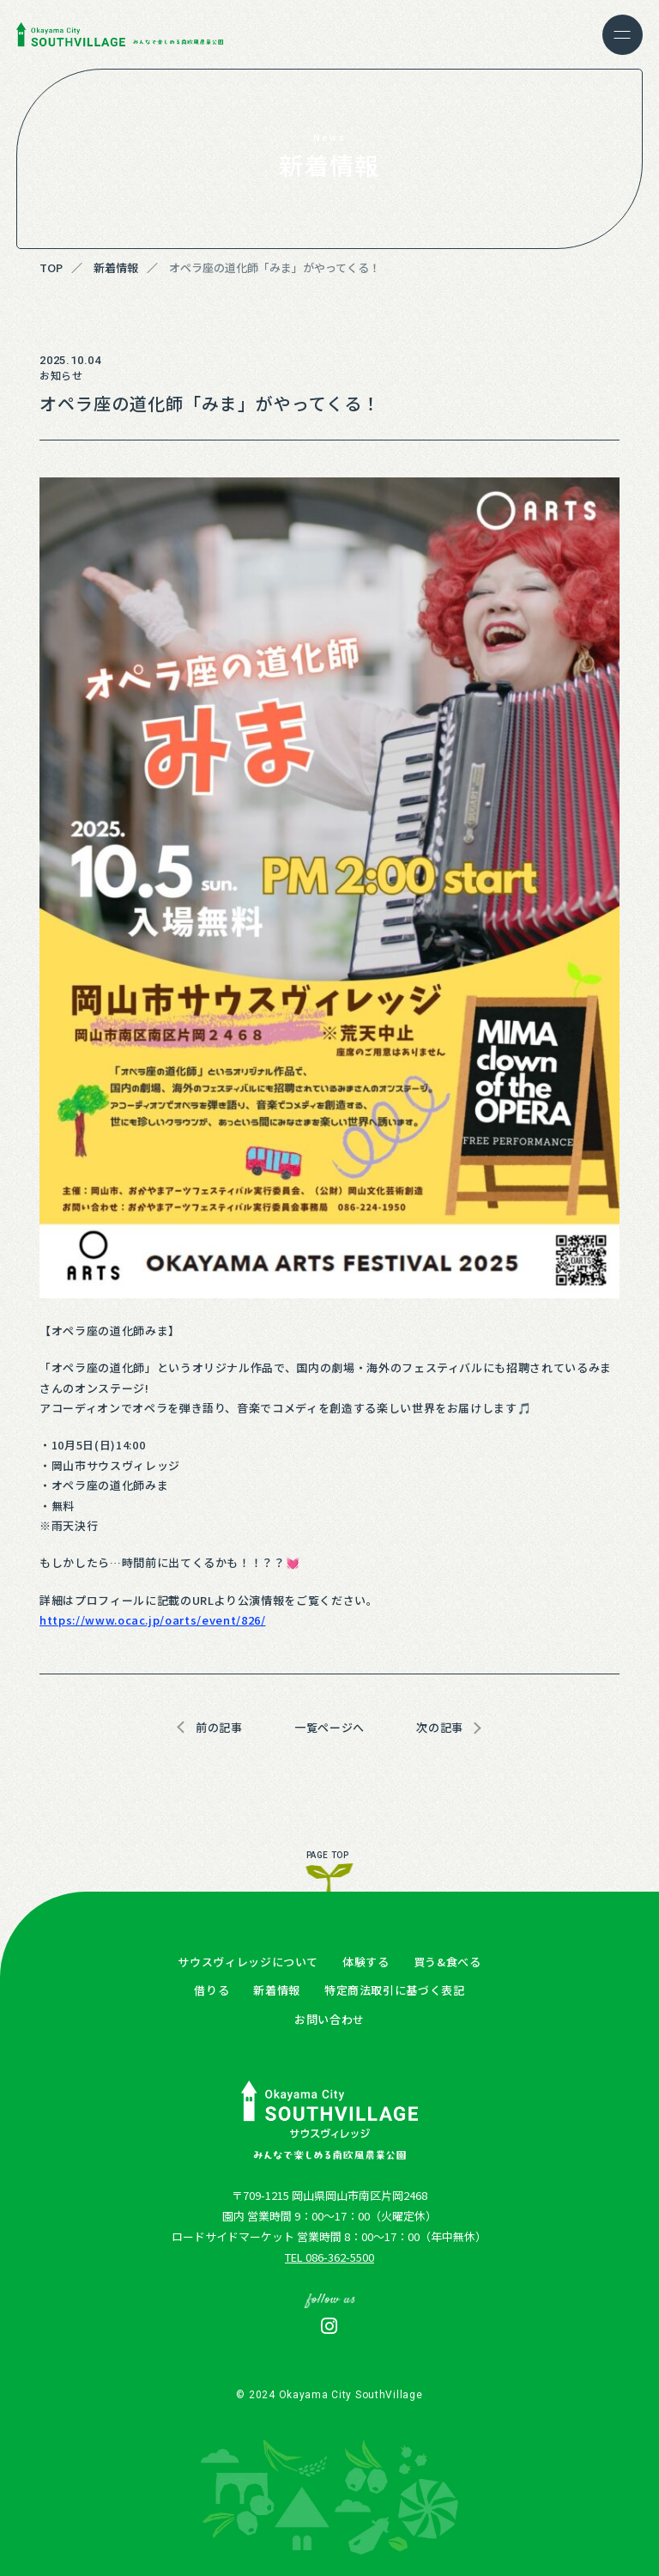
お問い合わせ (329, 2019)
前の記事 (219, 1727)
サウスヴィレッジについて (248, 1961)
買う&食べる (447, 1961)
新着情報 (276, 1990)
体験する (366, 1961)
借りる (211, 1990)
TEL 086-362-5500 (329, 2257)
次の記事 (439, 1727)
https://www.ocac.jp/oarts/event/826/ (152, 1620)
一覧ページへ (329, 1727)
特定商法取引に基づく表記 (394, 1990)
